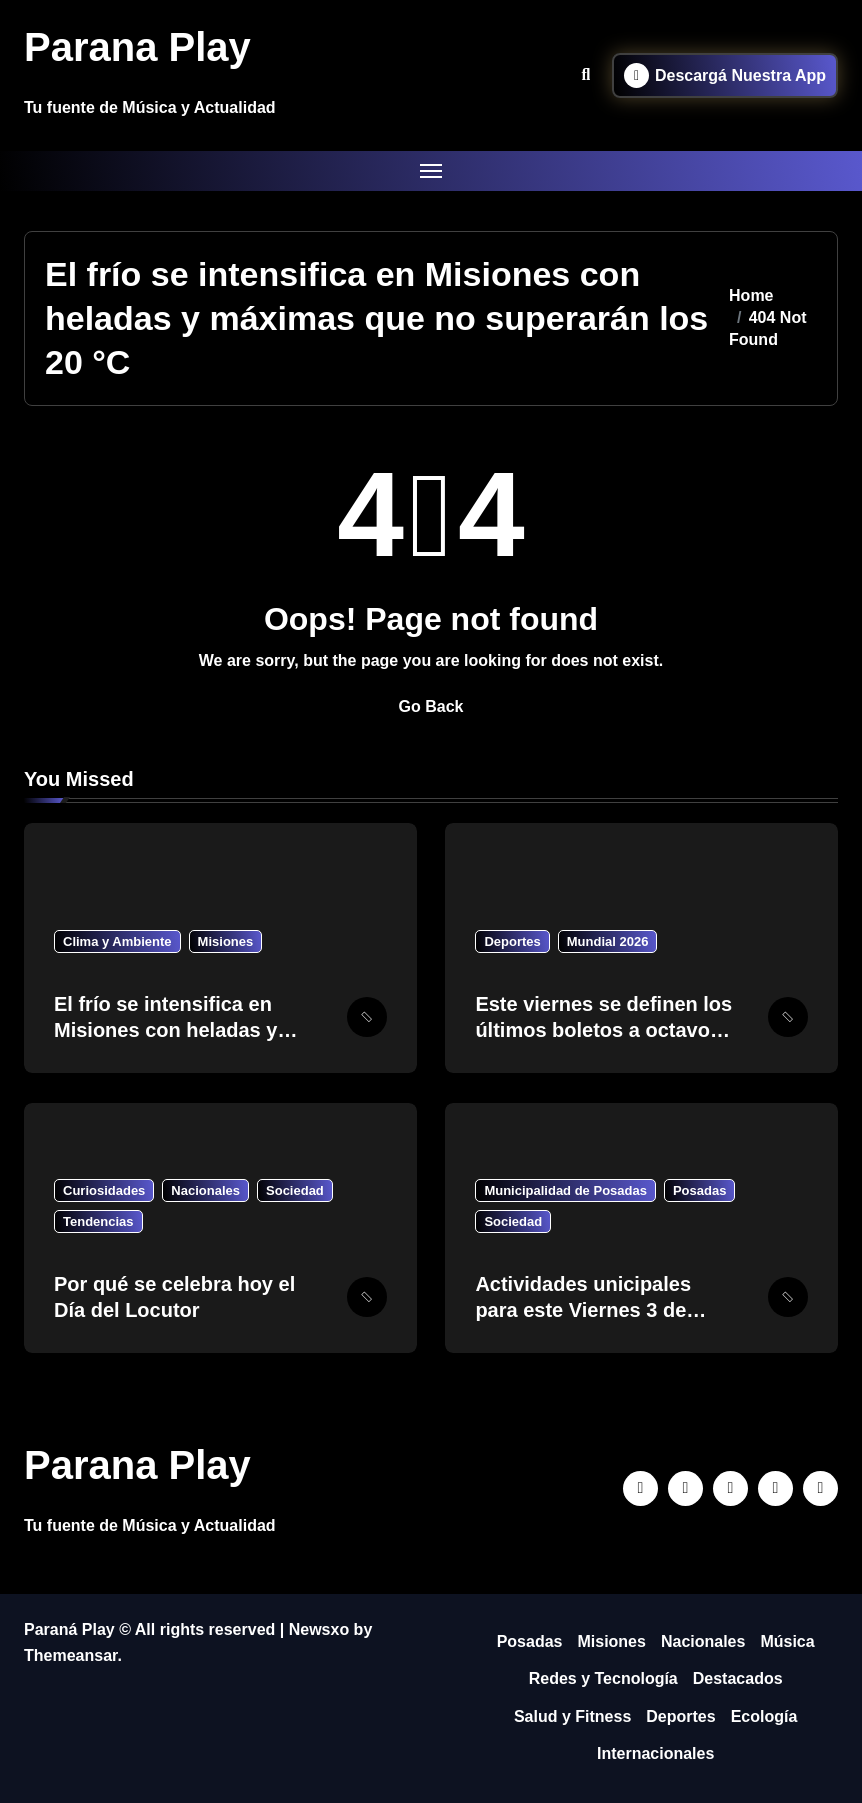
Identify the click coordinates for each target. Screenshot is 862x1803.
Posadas (699, 1190)
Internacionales (655, 1753)
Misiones (226, 941)
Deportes (512, 941)
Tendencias (98, 1221)
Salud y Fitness (572, 1716)
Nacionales (205, 1190)
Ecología (764, 1716)
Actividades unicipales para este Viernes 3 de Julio (583, 1310)
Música (787, 1641)
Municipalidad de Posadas (565, 1190)
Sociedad (295, 1190)
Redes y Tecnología (603, 1678)
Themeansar (70, 1655)
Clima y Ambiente (117, 941)
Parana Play (137, 47)
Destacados (738, 1678)
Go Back (431, 706)
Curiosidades (104, 1190)
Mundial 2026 (608, 941)
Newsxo (319, 1629)
